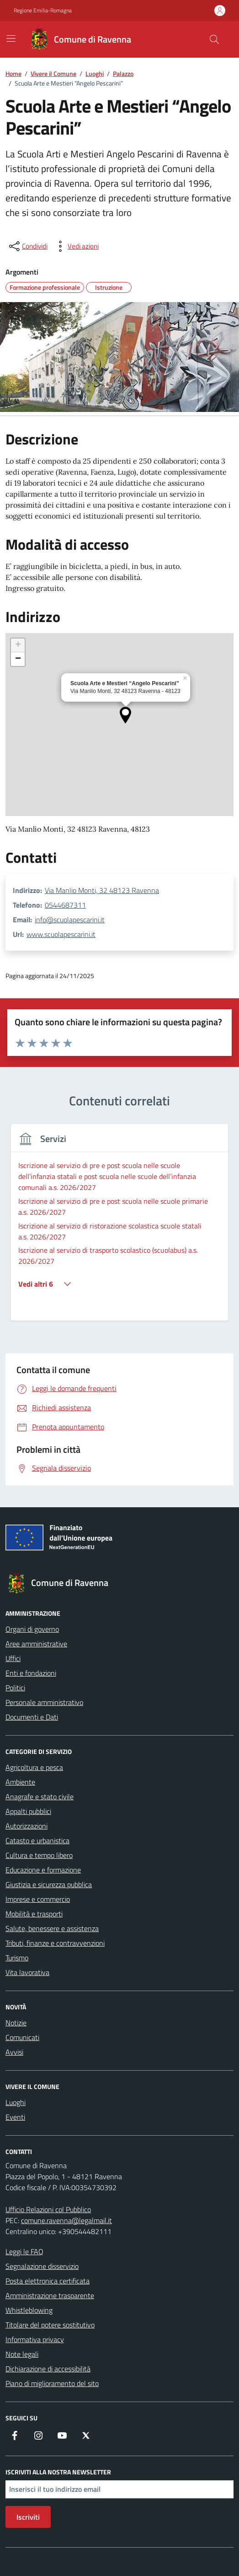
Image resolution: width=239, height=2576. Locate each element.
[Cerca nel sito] (214, 39)
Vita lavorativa (27, 1972)
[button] (125, 715)
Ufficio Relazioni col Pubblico (48, 2209)
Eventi (15, 2116)
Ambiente (20, 1781)
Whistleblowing (29, 2310)
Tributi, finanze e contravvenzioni (55, 1942)
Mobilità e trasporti (34, 1913)
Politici (15, 1687)
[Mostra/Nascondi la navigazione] (10, 38)
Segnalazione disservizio (42, 2266)
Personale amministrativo (44, 1702)
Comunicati (22, 2037)
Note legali (21, 2354)
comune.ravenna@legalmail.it (66, 2220)
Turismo (16, 1957)
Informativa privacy (34, 2339)
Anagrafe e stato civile (39, 1796)
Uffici (13, 1658)
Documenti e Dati (31, 1716)
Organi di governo (32, 1629)
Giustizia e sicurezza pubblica (48, 1884)
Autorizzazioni (26, 1825)
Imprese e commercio (37, 1899)
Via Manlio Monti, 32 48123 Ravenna (102, 890)
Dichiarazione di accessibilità (47, 2368)
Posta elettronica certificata (47, 2280)
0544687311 (65, 904)
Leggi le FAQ (24, 2251)
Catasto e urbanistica (37, 1840)
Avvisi (14, 2051)
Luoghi (15, 2102)
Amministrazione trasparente (49, 2295)
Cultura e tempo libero (39, 1855)
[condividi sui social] (27, 246)
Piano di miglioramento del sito (52, 2383)
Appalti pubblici (28, 1811)
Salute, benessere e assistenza (52, 1928)
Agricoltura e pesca (34, 1767)
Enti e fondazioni (30, 1672)
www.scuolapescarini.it (61, 934)
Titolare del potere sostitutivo (50, 2324)
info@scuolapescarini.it (70, 919)
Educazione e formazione (43, 1869)
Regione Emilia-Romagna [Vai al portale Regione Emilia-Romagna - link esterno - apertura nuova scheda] (43, 10)
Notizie (16, 2022)
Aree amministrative (36, 1643)
